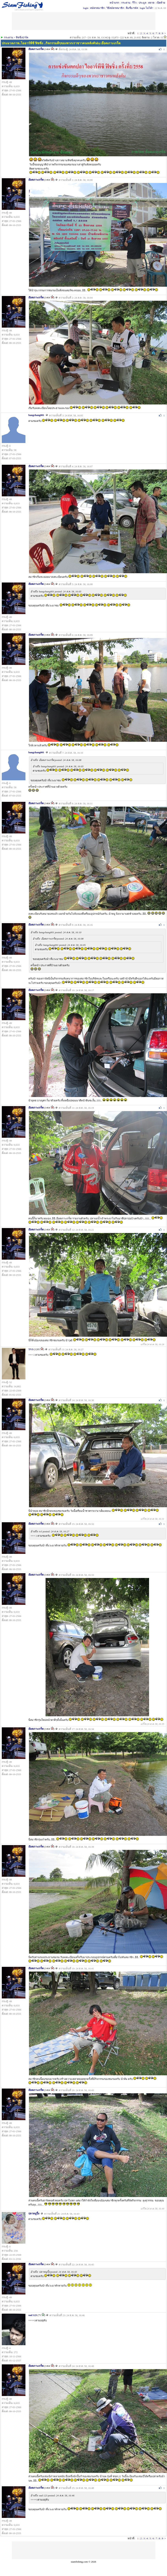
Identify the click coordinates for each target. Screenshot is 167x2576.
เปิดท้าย (161, 2)
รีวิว (134, 2)
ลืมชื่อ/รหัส (132, 8)
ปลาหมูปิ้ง (33, 2213)
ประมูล (142, 2)
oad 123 (32, 2315)
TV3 (30, 1349)
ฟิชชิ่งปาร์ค (22, 37)
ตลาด (151, 2)
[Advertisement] (83, 2550)
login (85, 8)
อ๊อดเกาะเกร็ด (36, 49)
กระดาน (125, 2)
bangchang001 (36, 415)
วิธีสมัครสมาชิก (115, 8)
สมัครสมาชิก (97, 8)
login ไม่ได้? (146, 8)
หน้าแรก (114, 2)
